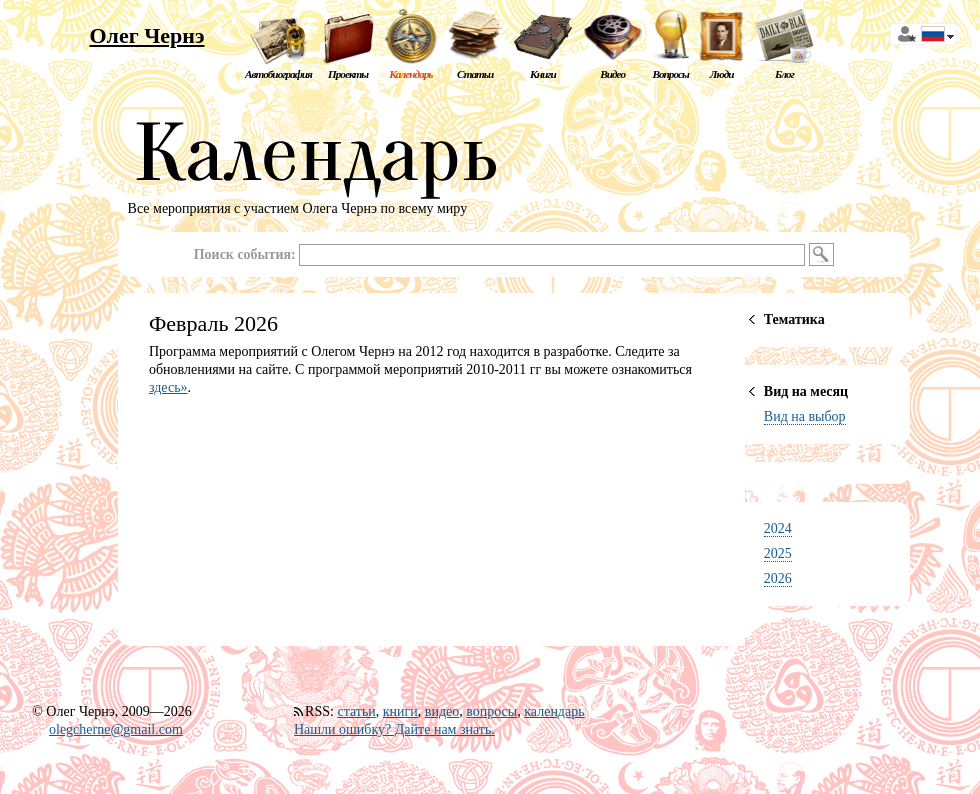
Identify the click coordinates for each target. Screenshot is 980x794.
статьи (356, 711)
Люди (722, 74)
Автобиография (278, 74)
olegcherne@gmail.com (116, 729)
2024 (778, 528)
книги (400, 711)
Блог (784, 74)
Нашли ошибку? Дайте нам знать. (394, 729)
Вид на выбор (805, 416)
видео (442, 711)
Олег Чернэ (146, 35)
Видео (612, 74)
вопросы (491, 711)
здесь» (168, 387)
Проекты (348, 74)
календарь (554, 711)
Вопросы (670, 74)
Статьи (475, 74)
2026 (778, 578)
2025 (778, 553)
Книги (543, 74)
